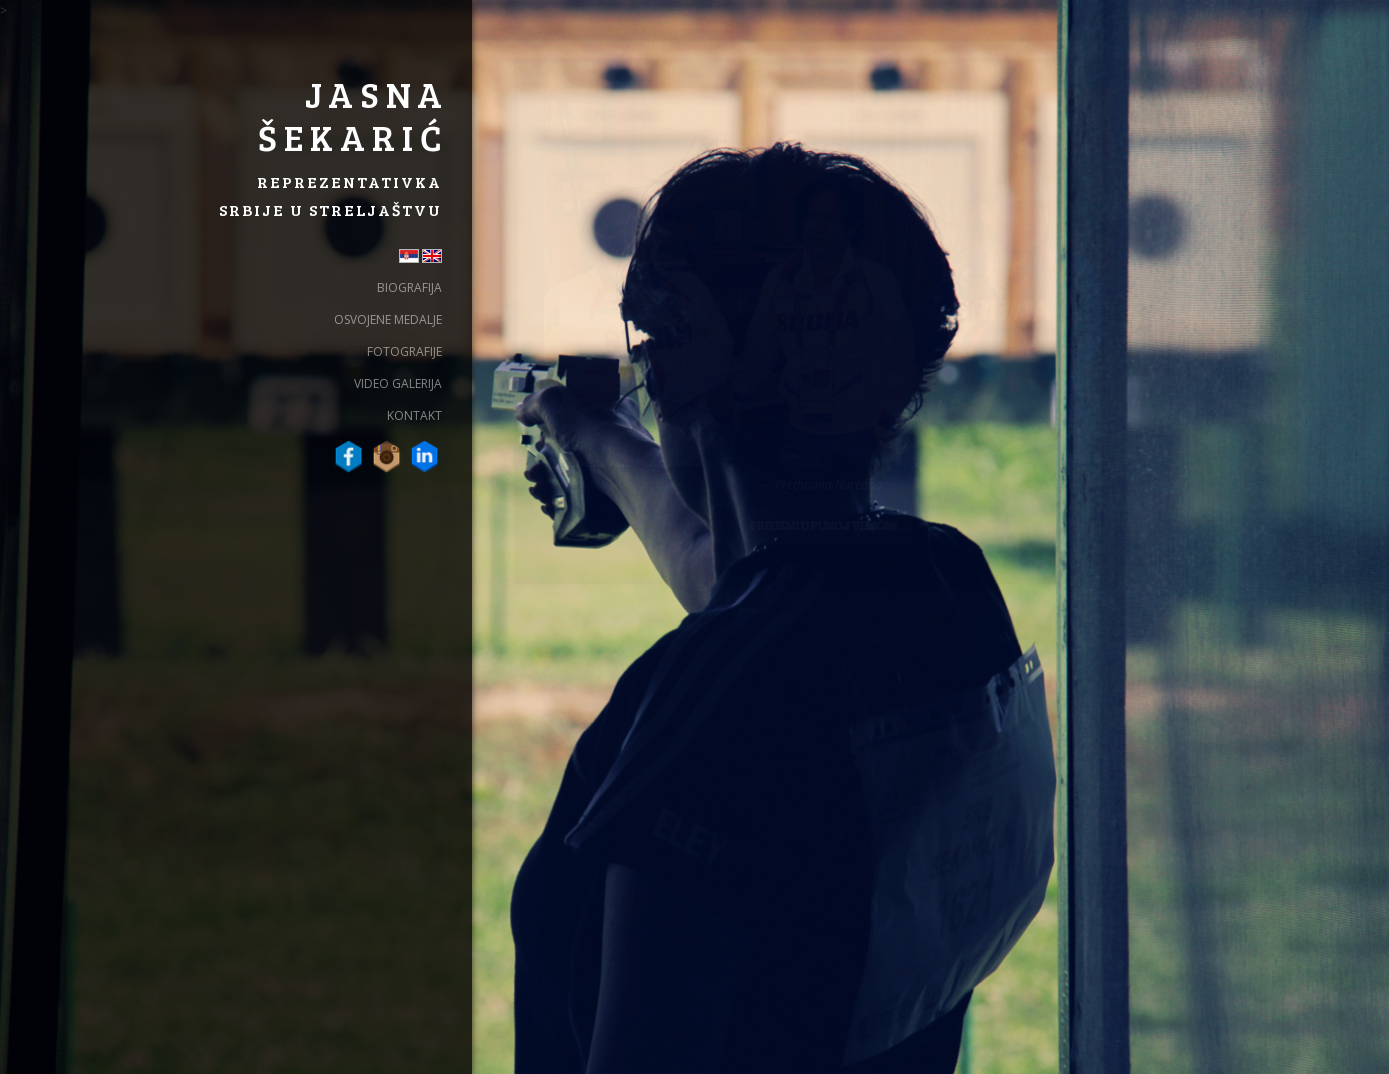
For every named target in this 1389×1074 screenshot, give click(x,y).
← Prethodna (796, 484)
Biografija (409, 287)
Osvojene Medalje (388, 319)
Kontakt (414, 415)
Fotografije (404, 351)
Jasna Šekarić (353, 115)
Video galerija (398, 383)
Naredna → (866, 484)
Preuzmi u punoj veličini (823, 525)
